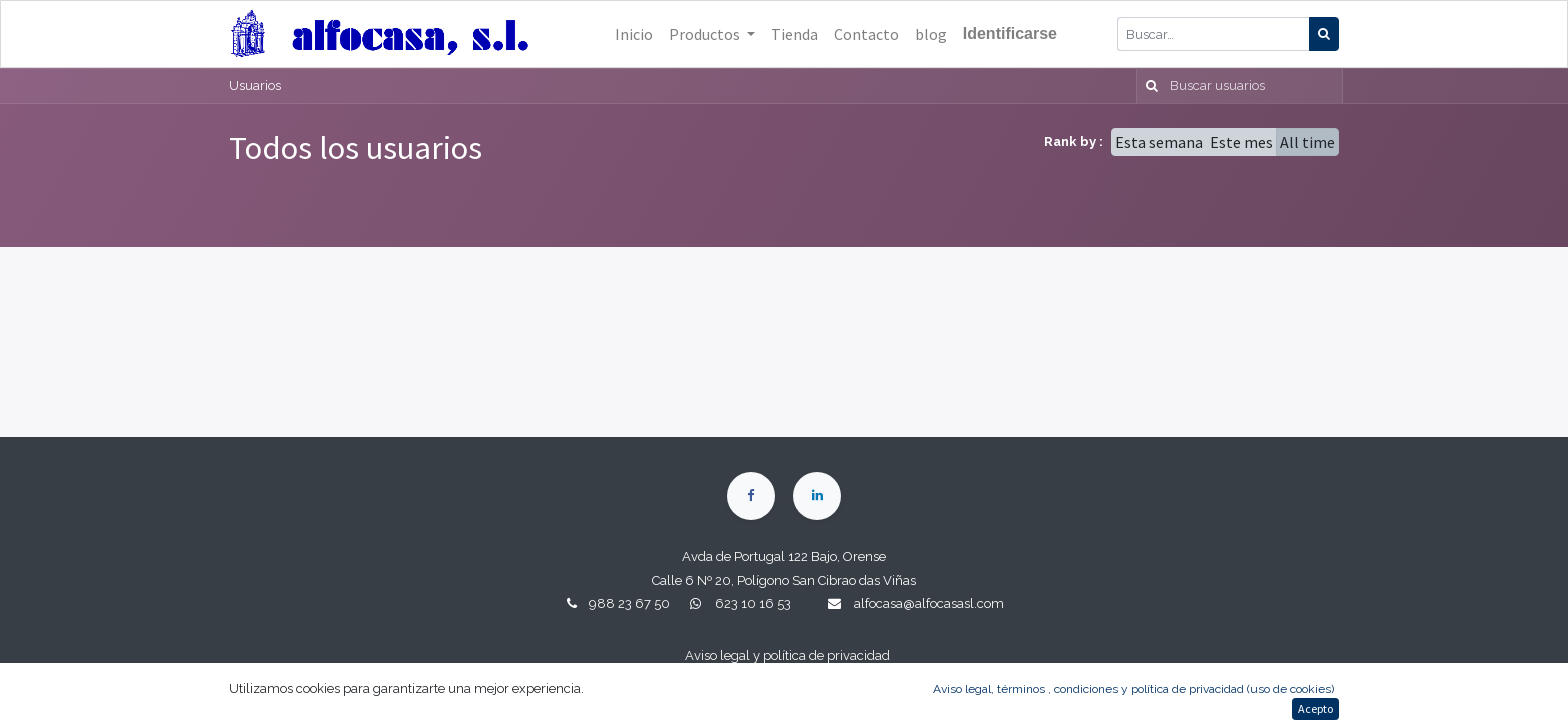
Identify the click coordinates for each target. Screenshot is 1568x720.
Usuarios (255, 85)
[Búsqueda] (1324, 34)
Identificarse (1010, 33)
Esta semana (1159, 142)
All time (1307, 142)
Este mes (1241, 142)
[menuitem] (634, 34)
